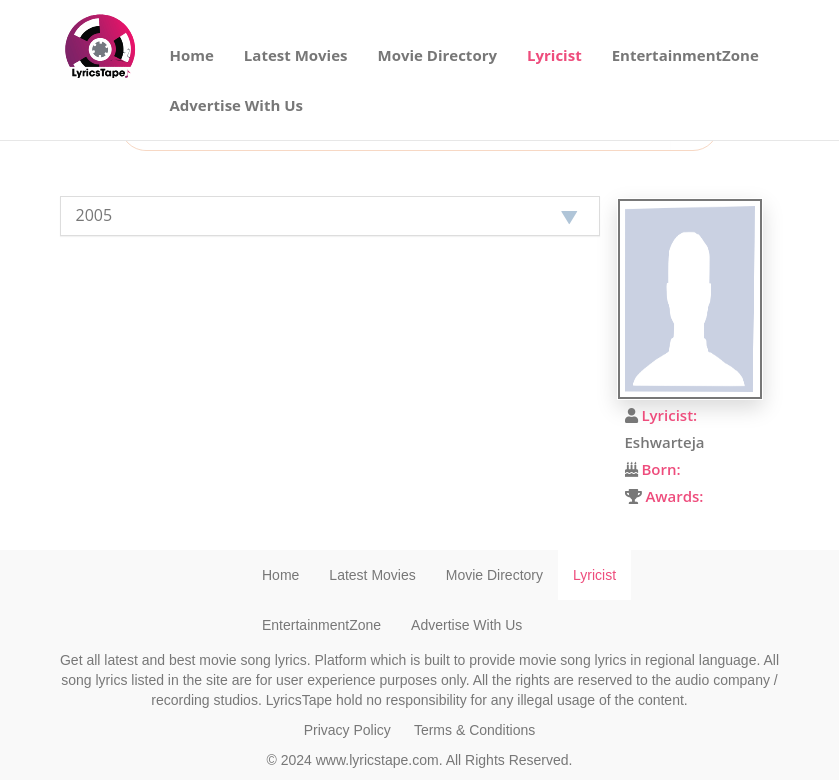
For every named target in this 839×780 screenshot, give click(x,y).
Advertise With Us (237, 105)
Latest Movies (296, 55)
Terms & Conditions (474, 730)
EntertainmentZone (685, 55)
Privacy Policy (347, 730)
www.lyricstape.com (377, 760)
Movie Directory (438, 55)
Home (192, 55)
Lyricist (554, 55)
